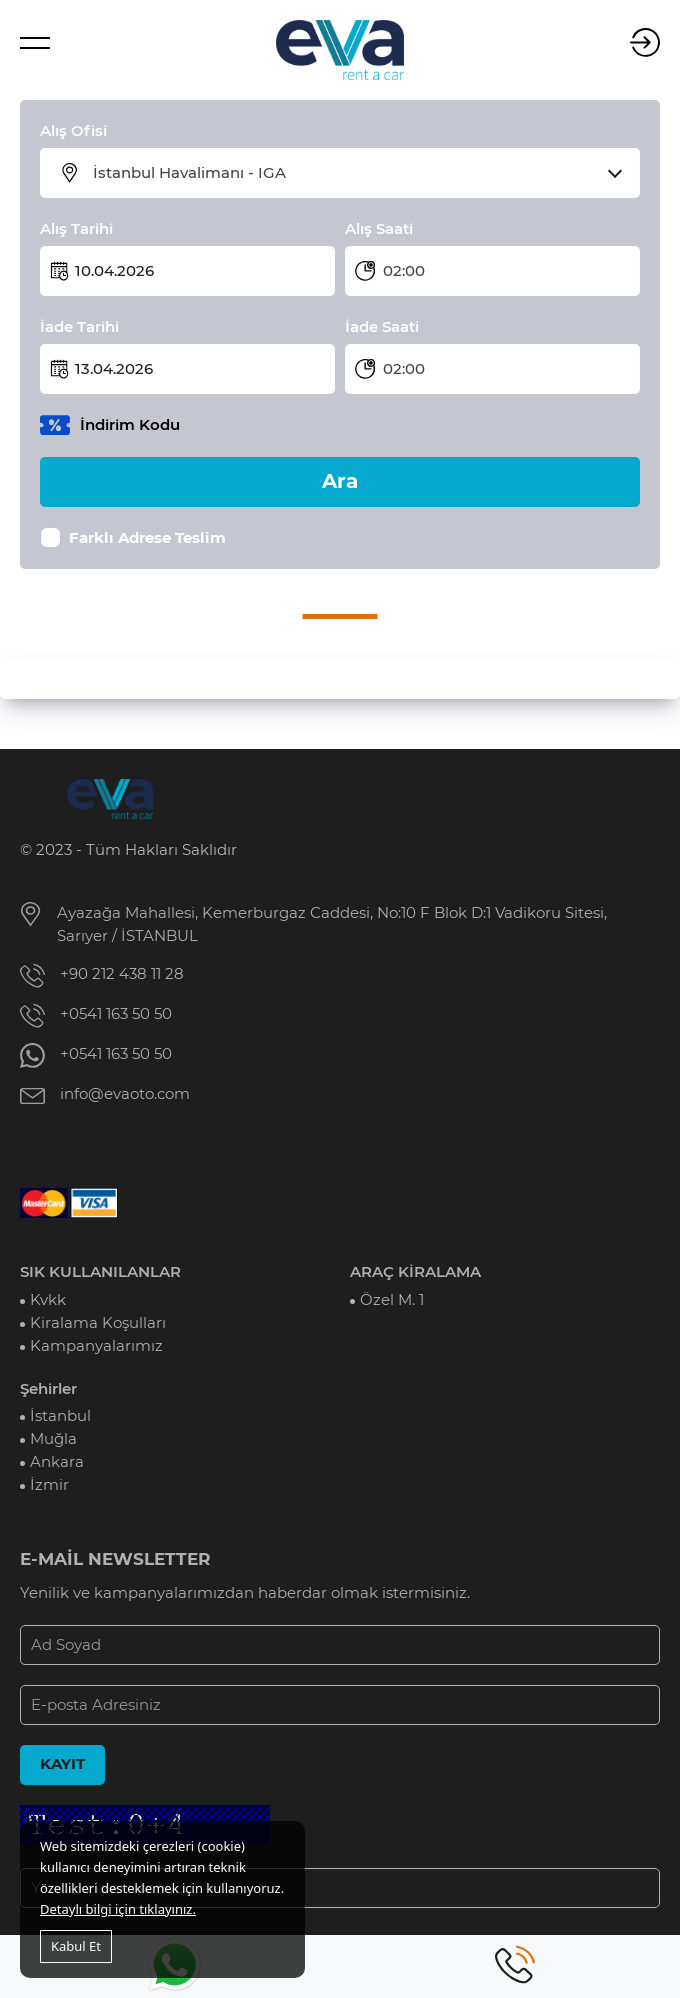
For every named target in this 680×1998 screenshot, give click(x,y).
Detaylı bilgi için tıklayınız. (118, 1909)
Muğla (53, 1439)
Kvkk (48, 1300)
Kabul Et (76, 1946)
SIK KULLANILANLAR (100, 1272)
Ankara (57, 1462)
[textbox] (352, 173)
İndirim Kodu (130, 425)
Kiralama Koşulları (98, 1323)
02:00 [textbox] (404, 271)
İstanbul (60, 1416)
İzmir (49, 1485)
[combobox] (352, 173)
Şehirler (48, 1388)
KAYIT (62, 1764)
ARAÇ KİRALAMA (415, 1272)
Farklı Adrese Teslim (147, 538)
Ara (340, 481)
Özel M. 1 (392, 1300)
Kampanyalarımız (96, 1346)
